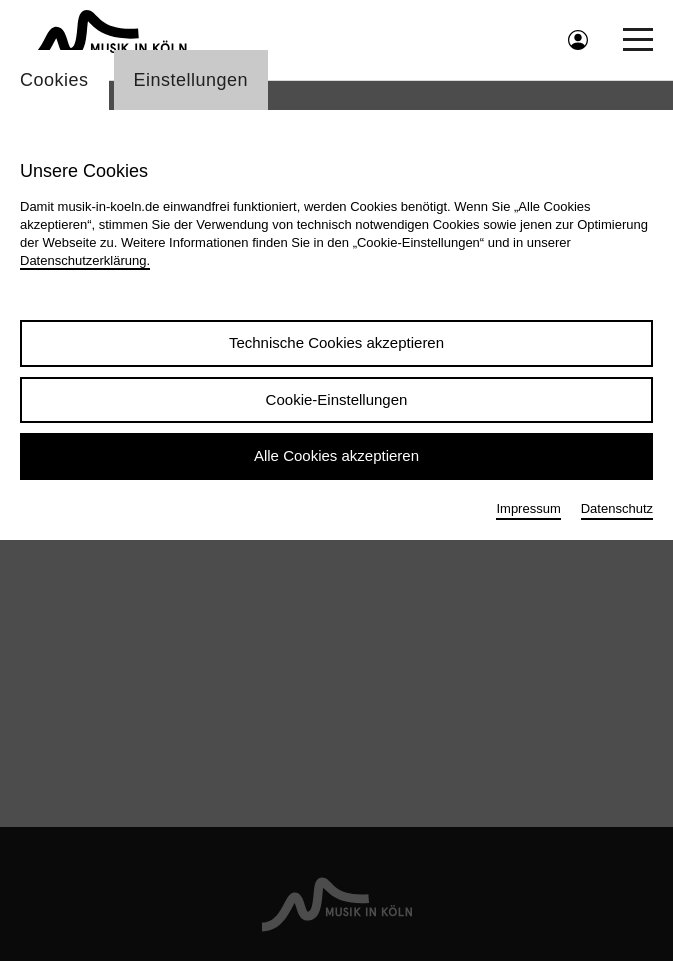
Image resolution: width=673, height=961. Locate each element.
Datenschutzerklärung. (85, 260)
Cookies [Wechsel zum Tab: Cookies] (54, 80)
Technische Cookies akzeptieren (336, 342)
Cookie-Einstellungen (337, 399)
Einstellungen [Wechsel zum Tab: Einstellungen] (191, 80)
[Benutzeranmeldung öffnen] (578, 40)
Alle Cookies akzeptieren (336, 455)
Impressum (528, 508)
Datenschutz (617, 508)
